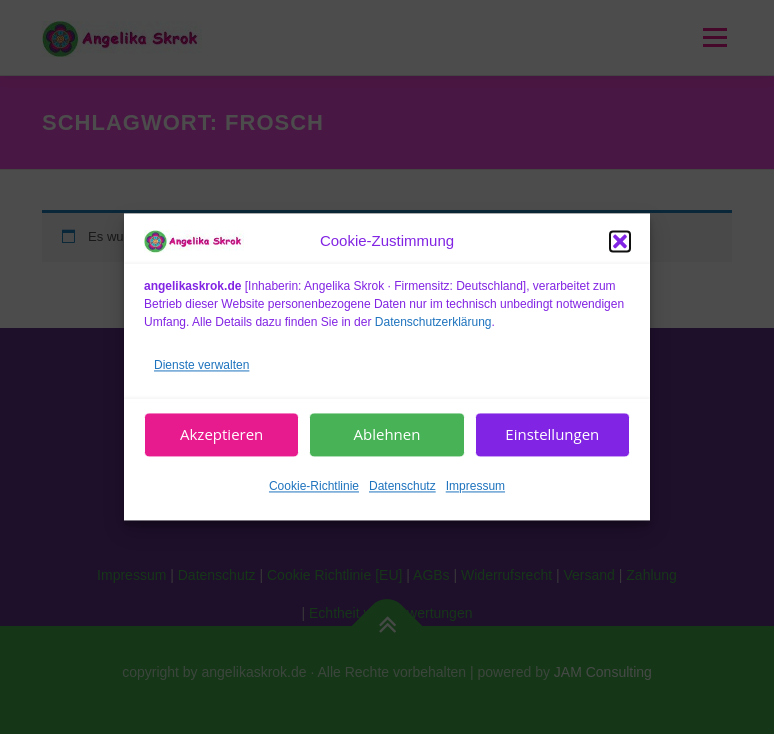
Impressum (475, 486)
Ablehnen (387, 435)
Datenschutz (402, 486)
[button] (620, 241)
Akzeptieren (221, 435)
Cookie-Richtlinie (314, 486)
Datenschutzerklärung (433, 322)
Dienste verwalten (201, 365)
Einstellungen (552, 435)
